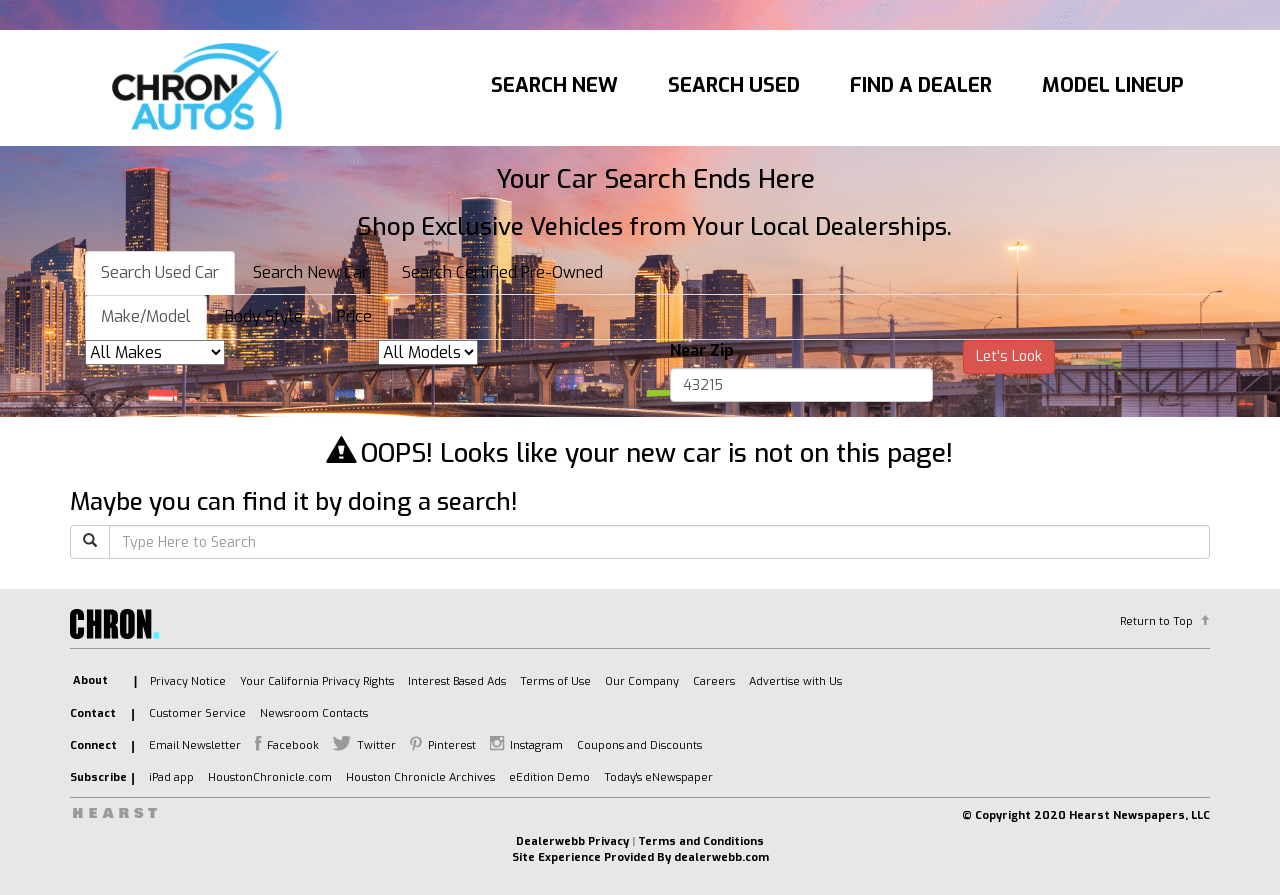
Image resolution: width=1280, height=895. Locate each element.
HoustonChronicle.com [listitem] (270, 777)
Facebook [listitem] (293, 745)
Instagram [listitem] (536, 745)
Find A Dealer (921, 85)
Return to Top (1156, 621)
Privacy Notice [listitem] (188, 681)
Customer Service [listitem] (197, 713)
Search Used (734, 85)
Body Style (264, 316)
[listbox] (155, 352)
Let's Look (1009, 356)
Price (354, 316)
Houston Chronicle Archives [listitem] (420, 777)
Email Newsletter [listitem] (195, 745)
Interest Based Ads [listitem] (457, 681)
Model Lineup (1113, 85)
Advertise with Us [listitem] (795, 681)
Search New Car (310, 272)
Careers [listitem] (714, 681)
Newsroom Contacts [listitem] (314, 713)
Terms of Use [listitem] (555, 681)
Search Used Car (160, 272)
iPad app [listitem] (171, 777)
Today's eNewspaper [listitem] (658, 777)
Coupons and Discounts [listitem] (639, 745)
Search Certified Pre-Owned (502, 272)
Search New (554, 85)
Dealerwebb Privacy (572, 841)
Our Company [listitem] (642, 681)
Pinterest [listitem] (452, 745)
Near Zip (702, 350)
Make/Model (146, 316)
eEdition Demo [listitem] (549, 777)
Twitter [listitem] (376, 745)
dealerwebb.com (721, 857)
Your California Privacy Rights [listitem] (317, 681)
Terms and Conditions (701, 841)
